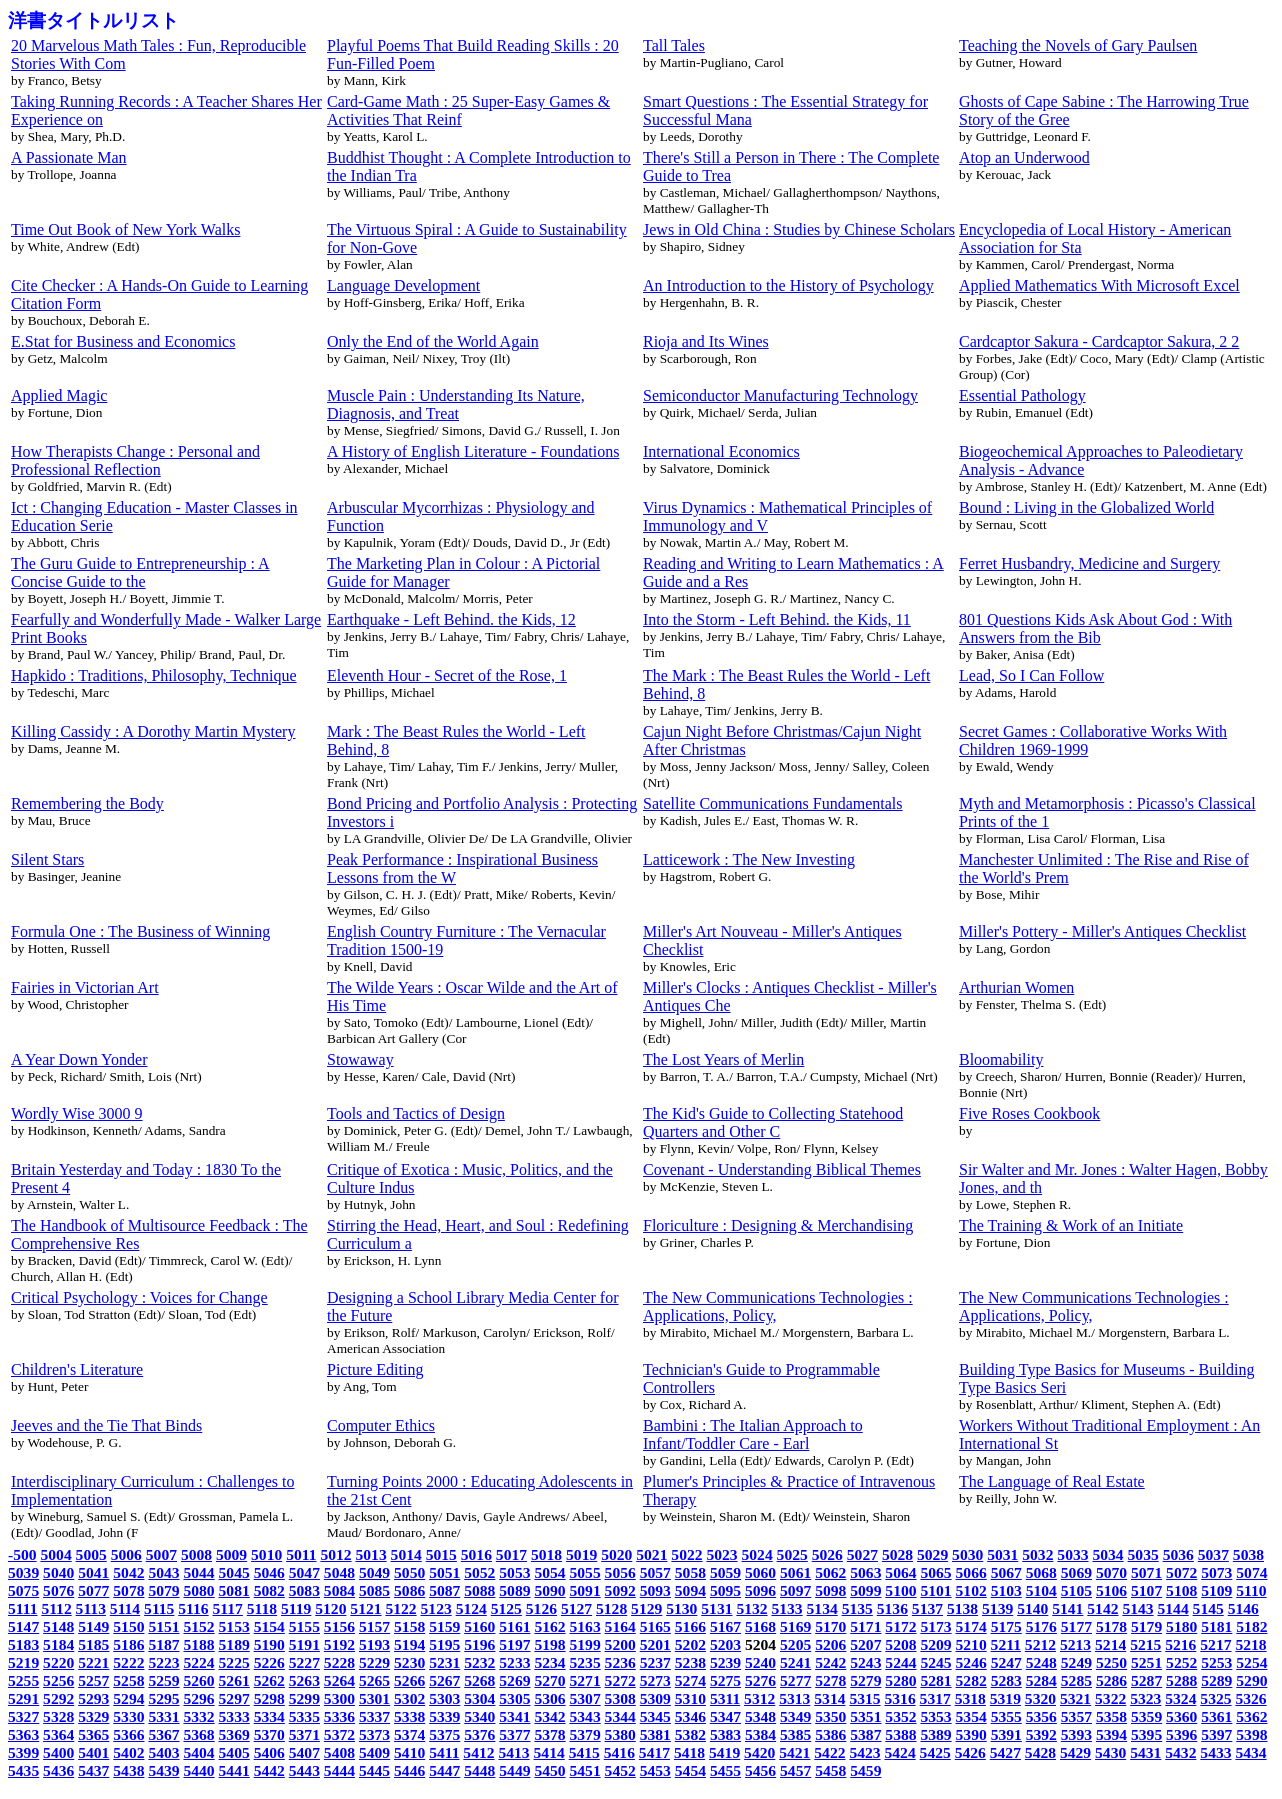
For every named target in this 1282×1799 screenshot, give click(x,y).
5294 (128, 1698)
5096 (760, 1590)
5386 (830, 1734)
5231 (444, 1662)
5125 (506, 1608)
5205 (795, 1644)
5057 (655, 1572)
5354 (971, 1716)
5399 (23, 1752)
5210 (971, 1644)
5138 (962, 1608)
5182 (1251, 1626)
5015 (441, 1554)
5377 (514, 1734)
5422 (829, 1752)
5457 (795, 1770)
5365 (93, 1734)
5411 (444, 1752)
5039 (23, 1572)
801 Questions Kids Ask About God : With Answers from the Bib (1095, 628)
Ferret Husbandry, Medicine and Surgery (1089, 563)
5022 (686, 1554)
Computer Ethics (381, 1425)
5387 (865, 1734)
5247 (1006, 1662)
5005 (91, 1554)
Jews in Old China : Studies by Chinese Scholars (799, 229)
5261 (234, 1680)
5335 (304, 1716)
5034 (1107, 1554)
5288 (1181, 1680)
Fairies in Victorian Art (85, 987)
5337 (374, 1716)
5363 (23, 1734)
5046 (269, 1572)
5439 (163, 1770)
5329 (93, 1716)
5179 (1146, 1626)
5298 (269, 1698)
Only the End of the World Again (433, 341)
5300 (339, 1698)
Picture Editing (375, 1369)
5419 (724, 1752)
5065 (935, 1572)
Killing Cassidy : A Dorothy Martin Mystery (153, 731)
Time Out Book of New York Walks (125, 229)
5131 (716, 1608)
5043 (163, 1572)
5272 (620, 1680)
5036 (1178, 1554)
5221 (93, 1662)
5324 (1180, 1698)
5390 (971, 1734)
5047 (304, 1572)
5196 (479, 1644)
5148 (58, 1626)
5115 (159, 1608)
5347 (725, 1716)
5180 (1181, 1626)
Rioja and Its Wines (706, 341)
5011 (301, 1554)
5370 (269, 1734)
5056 (620, 1572)
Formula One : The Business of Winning (140, 931)
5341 (514, 1716)
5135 (857, 1608)
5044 (198, 1572)
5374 (409, 1734)
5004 (56, 1554)
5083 (304, 1590)
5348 (760, 1716)
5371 (304, 1734)
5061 (795, 1572)
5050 (409, 1572)
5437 (93, 1770)
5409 (374, 1752)
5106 (1111, 1590)
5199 (585, 1644)
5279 (865, 1680)
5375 (444, 1734)
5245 (935, 1662)
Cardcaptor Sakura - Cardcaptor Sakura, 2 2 (1099, 341)
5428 (1040, 1752)
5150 (128, 1626)
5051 (444, 1572)
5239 (725, 1662)
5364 (58, 1734)
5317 (935, 1698)
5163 (585, 1626)
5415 (584, 1752)
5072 (1181, 1572)
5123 (436, 1608)
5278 (830, 1680)
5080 (198, 1590)
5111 (22, 1608)
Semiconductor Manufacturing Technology (780, 395)
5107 (1146, 1590)
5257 (93, 1680)
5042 (128, 1572)
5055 (585, 1572)
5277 (795, 1680)
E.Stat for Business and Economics (123, 341)
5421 (794, 1752)
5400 (58, 1752)
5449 (514, 1770)
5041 (93, 1572)
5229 (374, 1662)
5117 (228, 1608)
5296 (198, 1698)
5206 (830, 1644)
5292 (58, 1698)
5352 (900, 1716)
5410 (409, 1752)
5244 (900, 1662)
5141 (1067, 1608)
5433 (1215, 1752)
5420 (759, 1752)
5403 (163, 1752)
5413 (513, 1752)
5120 (330, 1608)
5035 (1143, 1554)
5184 (58, 1644)
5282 (971, 1680)
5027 (862, 1554)
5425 (935, 1752)
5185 (93, 1644)
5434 (1250, 1752)
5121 (365, 1608)
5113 (91, 1608)
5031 (1002, 1554)
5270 (549, 1680)
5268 (479, 1680)
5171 (865, 1626)
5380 (620, 1734)
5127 (576, 1608)
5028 (897, 1554)
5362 (1251, 1716)
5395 (1146, 1734)
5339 (444, 1716)
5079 (163, 1590)
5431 (1145, 1752)
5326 (1250, 1698)
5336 (339, 1716)
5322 (1110, 1698)
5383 (725, 1734)
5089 (514, 1590)
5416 (619, 1752)
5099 (865, 1590)
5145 (1208, 1608)
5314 (829, 1698)
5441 (234, 1770)
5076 (58, 1590)
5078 (128, 1590)
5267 (444, 1680)
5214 (1110, 1644)
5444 (339, 1770)
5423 (864, 1752)
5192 (339, 1644)
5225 (234, 1662)
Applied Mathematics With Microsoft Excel (1099, 285)
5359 (1146, 1716)
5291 (23, 1698)
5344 (620, 1716)
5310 (690, 1698)
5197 (514, 1644)
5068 (1041, 1572)
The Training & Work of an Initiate (1071, 1225)
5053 (514, 1572)
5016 (476, 1554)
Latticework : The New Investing (749, 859)
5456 (760, 1770)
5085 (374, 1590)
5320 (1040, 1698)
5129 (646, 1608)
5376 (479, 1734)
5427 (1005, 1752)
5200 (620, 1644)
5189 (234, 1644)
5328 (58, 1716)
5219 (23, 1662)
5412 (478, 1752)
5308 (620, 1698)
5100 (900, 1590)
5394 (1111, 1734)
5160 (479, 1626)
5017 (511, 1554)
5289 (1216, 1680)
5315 (864, 1698)
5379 (585, 1734)
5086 (409, 1590)
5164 (620, 1626)
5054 (549, 1572)
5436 (58, 1770)
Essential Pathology (1022, 395)
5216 (1180, 1644)
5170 (830, 1626)
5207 (865, 1644)
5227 (304, 1662)
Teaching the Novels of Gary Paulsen (1078, 45)
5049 (374, 1572)
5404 (198, 1752)
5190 (269, 1644)
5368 (198, 1734)
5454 (690, 1770)
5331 (163, 1716)
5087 (444, 1590)
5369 (234, 1734)
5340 (479, 1716)
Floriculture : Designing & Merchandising (778, 1225)
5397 (1216, 1734)
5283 (1006, 1680)
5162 (549, 1626)
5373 (374, 1734)
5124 (471, 1608)
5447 (444, 1770)
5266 (409, 1680)
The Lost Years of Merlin (723, 1059)
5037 (1213, 1554)
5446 (409, 1770)
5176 (1041, 1626)
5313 (794, 1698)
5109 (1216, 1590)
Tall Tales (674, 45)
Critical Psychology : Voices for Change (139, 1297)
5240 (760, 1662)
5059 (725, 1572)
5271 (585, 1680)
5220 (58, 1662)
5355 (1006, 1716)
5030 (967, 1554)
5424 (899, 1752)
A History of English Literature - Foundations (473, 451)
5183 (23, 1644)
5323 (1145, 1698)
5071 (1146, 1572)
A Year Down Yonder (79, 1059)
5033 (1072, 1554)
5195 (444, 1644)
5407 (304, 1752)
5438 (128, 1770)
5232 (479, 1662)
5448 (479, 1770)
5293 (93, 1698)
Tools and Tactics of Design (416, 1113)
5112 (56, 1608)
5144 (1173, 1608)
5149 (93, 1626)
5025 (792, 1554)
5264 (339, 1680)
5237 (655, 1662)
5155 (304, 1626)
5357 (1076, 1716)
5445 (374, 1770)
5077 (93, 1590)
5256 (58, 1680)
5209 (935, 1644)
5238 (690, 1662)
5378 (549, 1734)
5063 (865, 1572)
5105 (1076, 1590)
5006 (126, 1554)
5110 (1251, 1590)
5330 (128, 1716)
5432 (1180, 1752)
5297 (234, 1698)
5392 (1041, 1734)
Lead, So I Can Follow (1031, 675)
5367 (163, 1734)
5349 (795, 1716)
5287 (1146, 1680)
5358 (1111, 1716)
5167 (725, 1626)
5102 (971, 1590)
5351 (865, 1716)
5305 (514, 1698)
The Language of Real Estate (1052, 1481)
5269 (514, 1680)
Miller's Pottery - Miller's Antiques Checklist (1102, 931)
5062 (830, 1572)
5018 (546, 1554)
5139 (997, 1608)
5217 (1215, 1644)
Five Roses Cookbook (1029, 1113)
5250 (1111, 1662)
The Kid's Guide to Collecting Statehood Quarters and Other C (773, 1122)
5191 (304, 1644)
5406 (269, 1752)
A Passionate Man (69, 157)
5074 (1251, 1572)
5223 (163, 1662)
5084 (339, 1590)
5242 (830, 1662)
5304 (479, 1698)
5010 (266, 1554)
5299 (304, 1698)
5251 (1146, 1662)
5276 (760, 1680)
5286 (1111, 1680)
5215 (1145, 1644)
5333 (234, 1716)
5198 (549, 1644)
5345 (655, 1716)
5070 (1111, 1572)
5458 (830, 1770)
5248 (1041, 1662)
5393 (1076, 1734)
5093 (655, 1590)
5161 (514, 1626)
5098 (830, 1590)
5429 (1075, 1752)
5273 (655, 1680)
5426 (970, 1752)
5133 (786, 1608)
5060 (760, 1572)
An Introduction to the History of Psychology (788, 285)
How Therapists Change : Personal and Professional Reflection (135, 460)
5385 (795, 1734)
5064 (900, 1572)
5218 (1250, 1644)
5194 (409, 1644)
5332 (198, 1716)
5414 (549, 1752)
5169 (795, 1626)
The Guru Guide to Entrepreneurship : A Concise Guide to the (140, 572)
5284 (1041, 1680)
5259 (163, 1680)
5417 (654, 1752)
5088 (479, 1590)
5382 (690, 1734)
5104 (1041, 1590)
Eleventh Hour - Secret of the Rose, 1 (447, 675)
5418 (689, 1752)
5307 (585, 1698)
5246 (971, 1662)
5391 (1006, 1734)
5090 (549, 1590)
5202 (690, 1644)
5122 (400, 1608)
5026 (827, 1554)
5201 (655, 1644)
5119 (296, 1608)
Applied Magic (59, 395)
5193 (374, 1644)
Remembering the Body (87, 803)
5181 (1216, 1626)
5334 (269, 1716)
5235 (585, 1662)
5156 (339, 1626)
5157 (374, 1626)
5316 (899, 1698)
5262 (269, 1680)
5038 (1248, 1554)
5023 (721, 1554)
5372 (339, 1734)
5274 (690, 1680)
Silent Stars (47, 859)
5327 (23, 1716)
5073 (1216, 1572)
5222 (128, 1662)
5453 (655, 1770)
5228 (339, 1662)
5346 (690, 1716)
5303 (444, 1698)
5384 (760, 1734)
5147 (23, 1626)
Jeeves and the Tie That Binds (106, 1425)
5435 (23, 1770)
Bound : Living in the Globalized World (1086, 507)
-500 (22, 1554)
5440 (198, 1770)
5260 (198, 1680)
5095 (725, 1590)
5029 (932, 1554)
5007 (161, 1554)
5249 (1076, 1662)
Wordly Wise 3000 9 (77, 1113)
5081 (234, 1590)
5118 (262, 1608)
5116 (193, 1608)
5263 (304, 1680)
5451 (585, 1770)
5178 (1111, 1626)
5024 (757, 1554)
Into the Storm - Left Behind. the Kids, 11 (777, 619)
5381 (655, 1734)
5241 (795, 1662)
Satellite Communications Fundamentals (773, 803)
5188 (198, 1644)
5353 (935, 1716)
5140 (1032, 1608)
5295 (163, 1698)
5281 (935, 1680)
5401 (93, 1752)
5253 (1216, 1662)
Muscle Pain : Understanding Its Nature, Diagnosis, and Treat (456, 404)
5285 (1076, 1680)
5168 (760, 1626)
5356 (1041, 1716)
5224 (198, 1662)
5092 (620, 1590)
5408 (339, 1752)
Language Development (403, 285)
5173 (935, 1626)
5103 (1006, 1590)
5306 (549, 1698)
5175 (1006, 1626)
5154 (269, 1626)
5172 (900, 1626)
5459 (865, 1770)
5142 (1102, 1608)
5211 (1006, 1644)
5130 (681, 1608)
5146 (1243, 1608)
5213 (1075, 1644)
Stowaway (360, 1059)
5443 (304, 1770)
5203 (725, 1644)
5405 (234, 1752)
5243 (865, 1662)
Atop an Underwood (1024, 157)
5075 (23, 1590)
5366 (128, 1734)
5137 (927, 1608)
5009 (231, 1554)
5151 (163, 1626)
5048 (339, 1572)
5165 (655, 1626)
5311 (725, 1698)
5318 (970, 1698)
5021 (651, 1554)
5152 (198, 1626)
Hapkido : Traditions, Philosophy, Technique (154, 675)
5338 (409, 1716)
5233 (514, 1662)
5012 (335, 1554)
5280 (900, 1680)
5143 (1137, 1608)
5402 (128, 1752)
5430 (1110, 1752)
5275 (725, 1680)
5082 (269, 1590)
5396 (1181, 1734)
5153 (234, 1626)
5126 (541, 1608)
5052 (479, 1572)
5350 (830, 1716)
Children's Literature (77, 1369)
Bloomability (1001, 1059)
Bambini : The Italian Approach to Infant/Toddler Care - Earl (753, 1434)
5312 (759, 1698)
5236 (620, 1662)
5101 (935, 1590)
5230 (409, 1662)
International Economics (721, 451)
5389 (935, 1734)
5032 (1037, 1554)
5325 (1215, 1698)
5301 (374, 1698)
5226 (269, 1662)
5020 (616, 1554)
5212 (1040, 1644)
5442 (269, 1770)
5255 (23, 1680)
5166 (690, 1626)
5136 (892, 1608)
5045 (234, 1572)
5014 (406, 1554)
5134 (822, 1608)
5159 (444, 1626)
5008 (196, 1554)
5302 (409, 1698)
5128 (611, 1608)
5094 (690, 1590)
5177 (1076, 1626)
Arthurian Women (1016, 987)
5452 (620, 1770)
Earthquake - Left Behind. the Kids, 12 (451, 619)
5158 (409, 1626)
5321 (1075, 1698)
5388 (900, 1734)
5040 (58, 1572)
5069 (1076, 1572)
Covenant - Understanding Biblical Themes (782, 1169)
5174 (971, 1626)
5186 (128, 1644)
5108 (1181, 1590)
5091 (585, 1590)
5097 (795, 1590)
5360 (1181, 1716)
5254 (1251, 1662)
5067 (1006, 1572)
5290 (1251, 1680)
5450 (549, 1770)
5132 (751, 1608)
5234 (549, 1662)
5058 (690, 1572)
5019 (581, 1554)
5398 (1251, 1734)
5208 (900, 1644)
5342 (549, 1716)
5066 (971, 1572)
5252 (1181, 1662)
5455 (725, 1770)
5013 (370, 1554)
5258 (128, 1680)
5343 (585, 1716)
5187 (163, 1644)
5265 (374, 1680)
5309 (655, 1698)
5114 (125, 1608)
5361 (1216, 1716)
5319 (1005, 1698)
